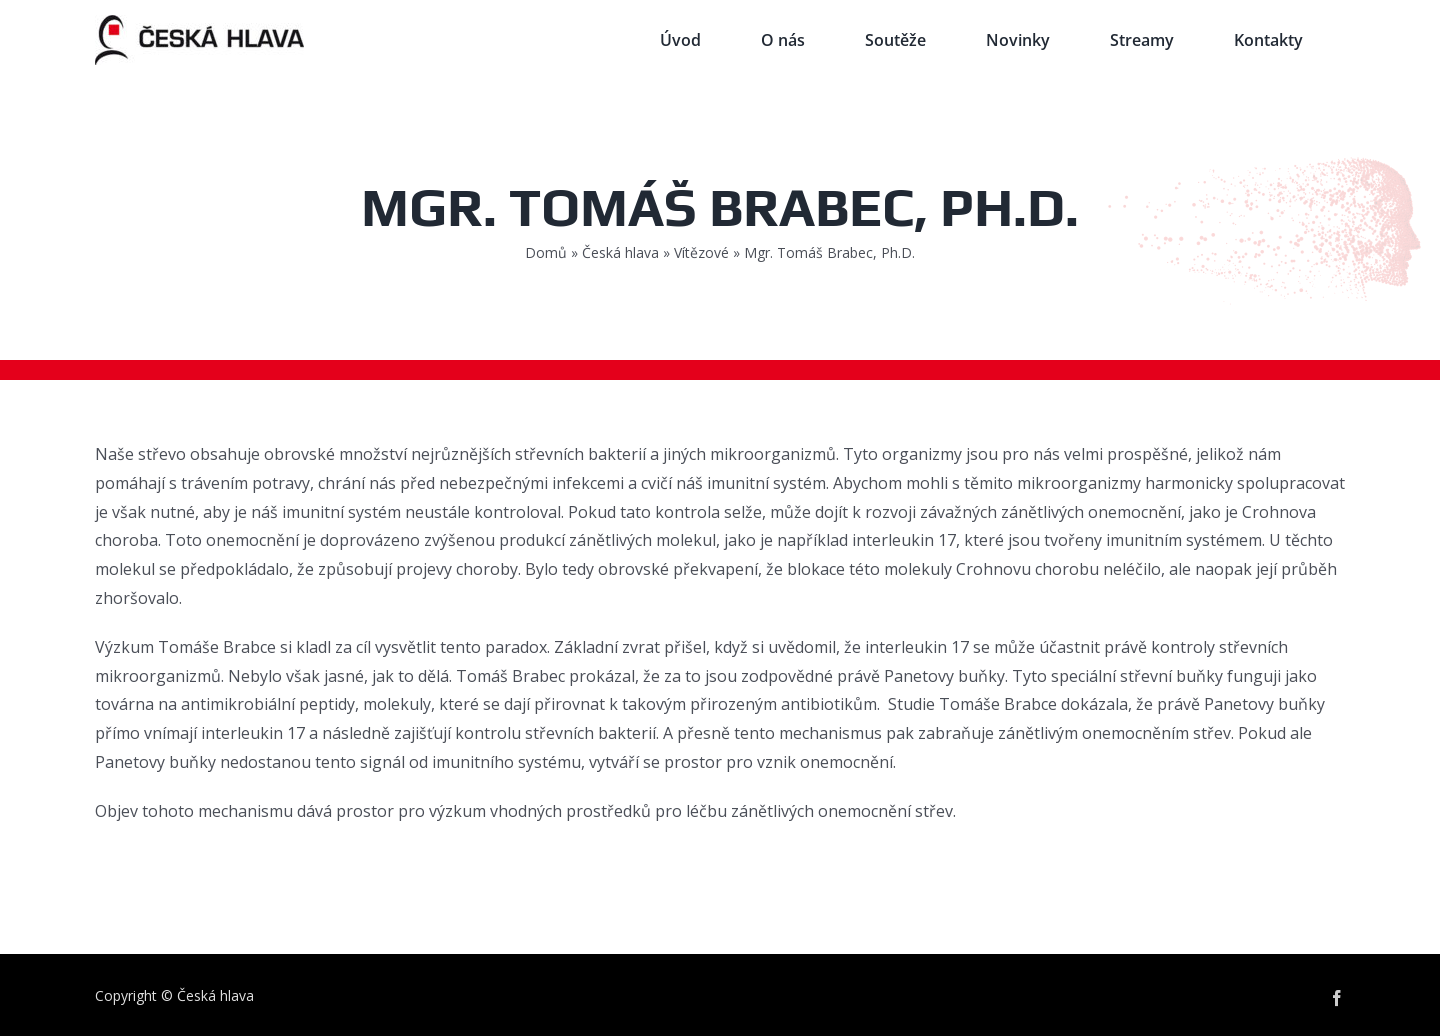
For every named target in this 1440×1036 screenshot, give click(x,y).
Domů (546, 252)
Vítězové (701, 252)
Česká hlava (620, 252)
